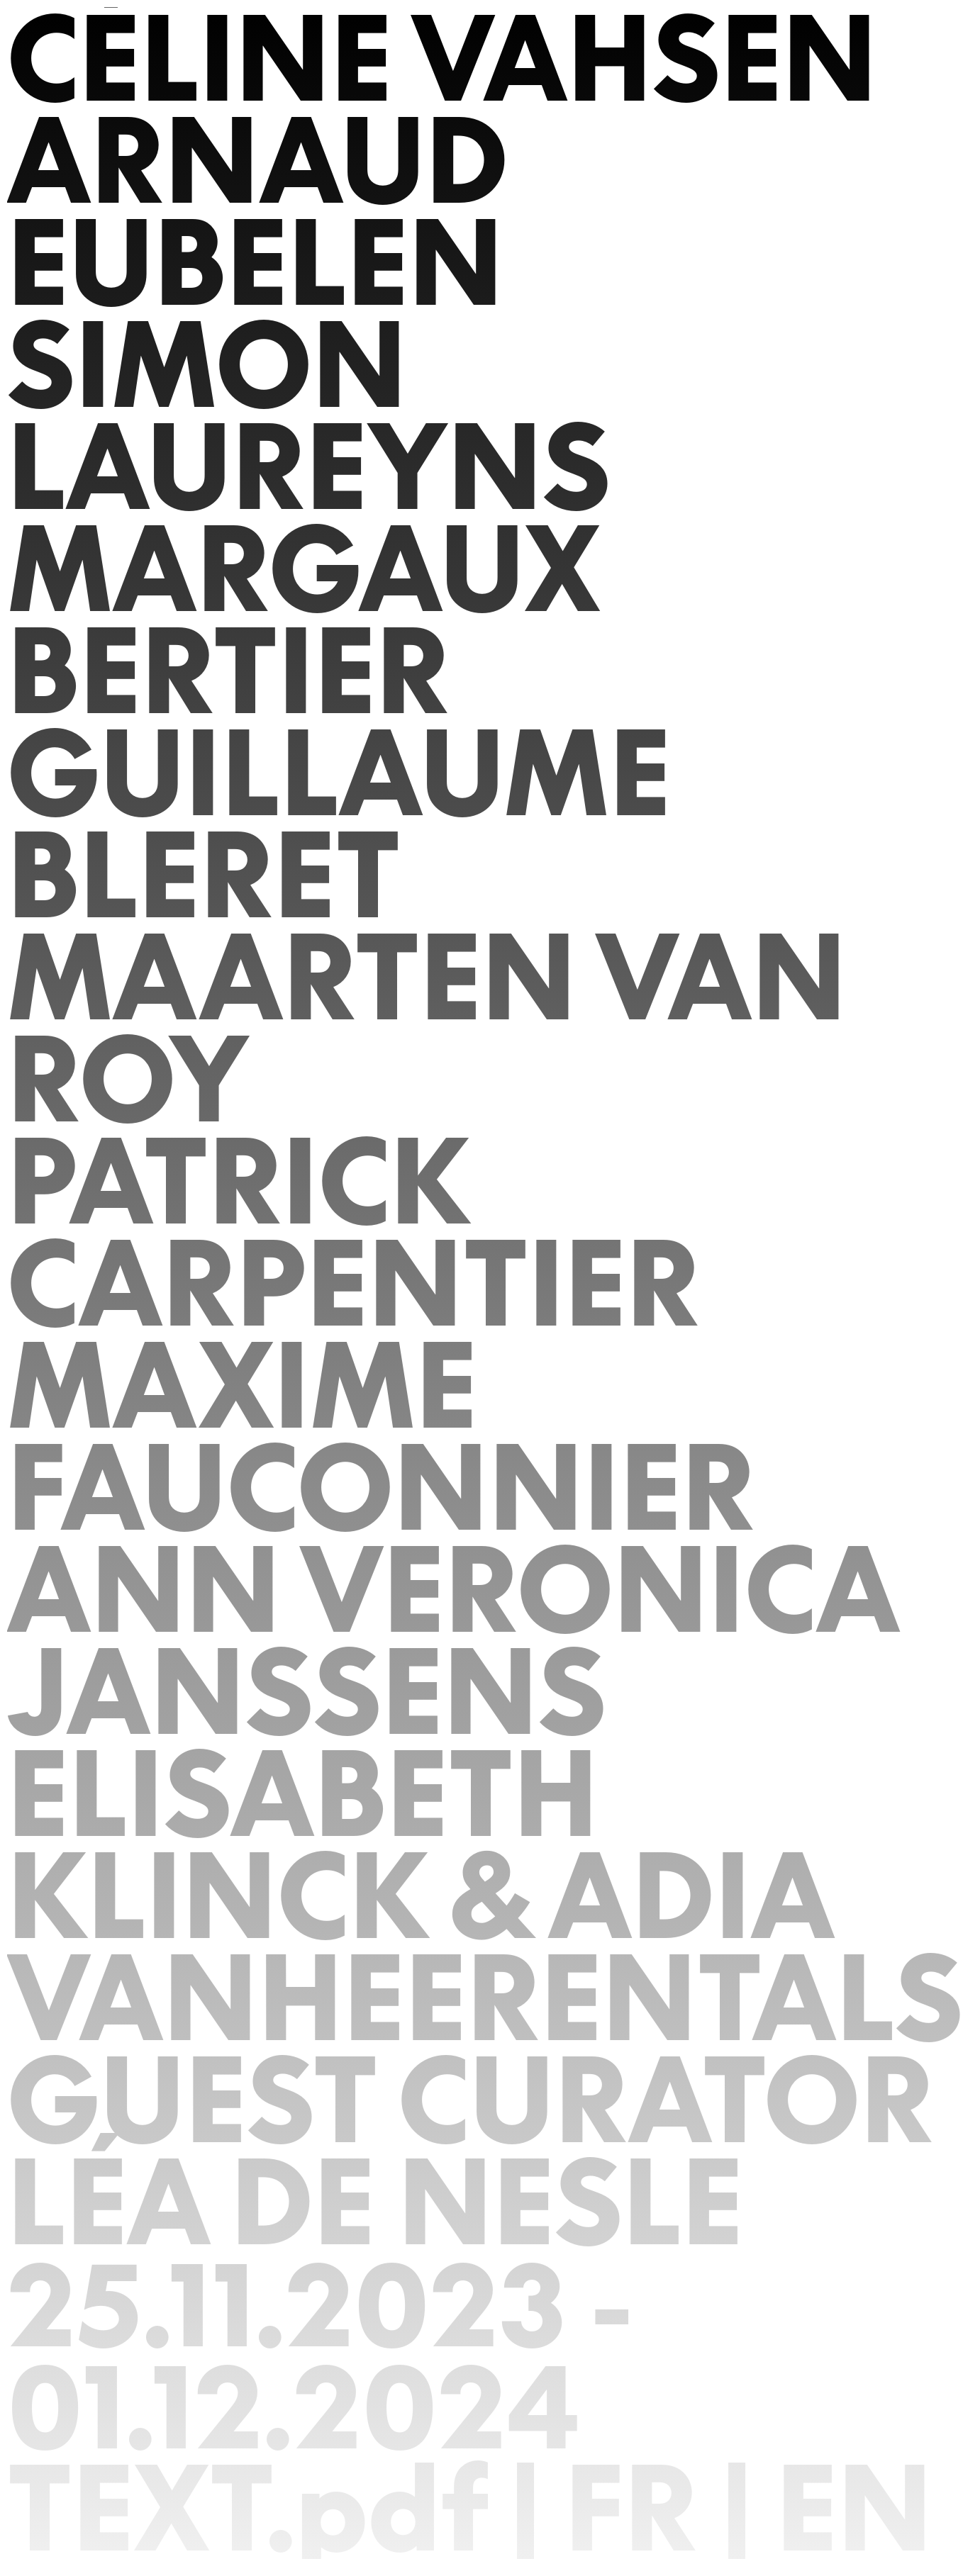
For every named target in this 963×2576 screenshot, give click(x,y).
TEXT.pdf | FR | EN (470, 2508)
